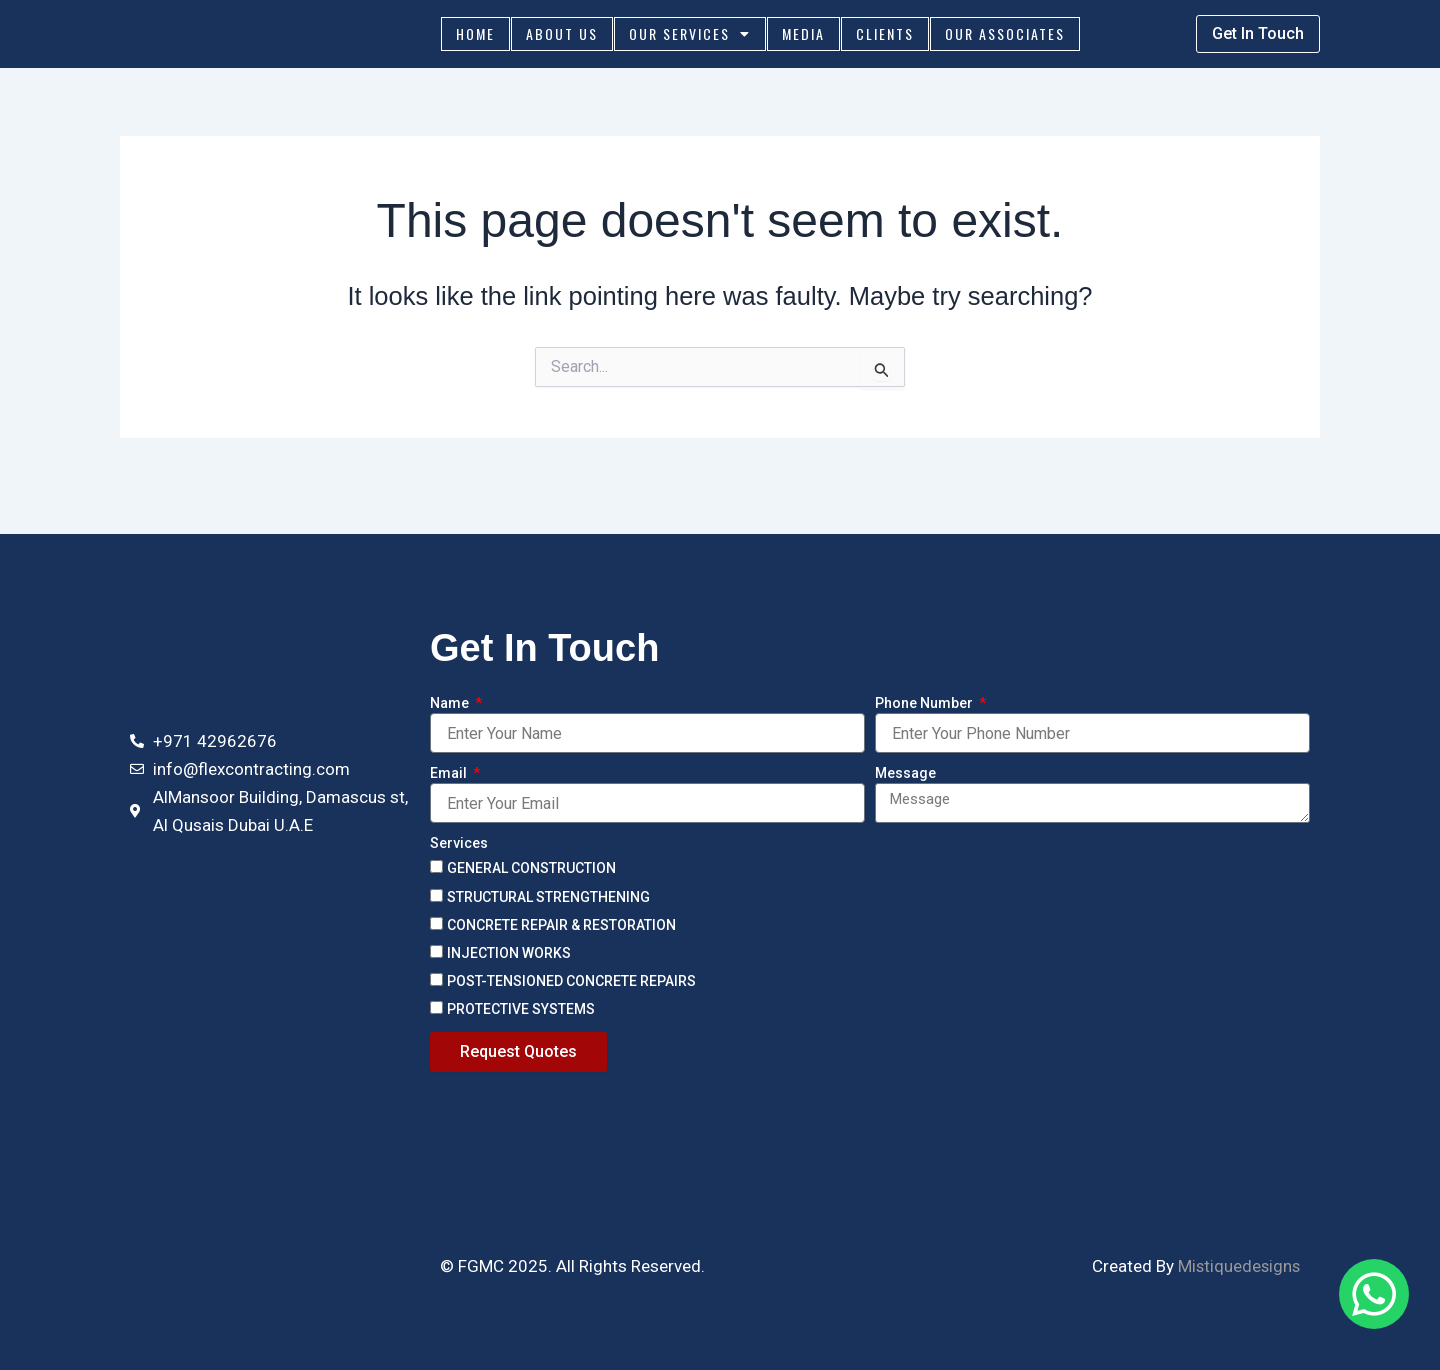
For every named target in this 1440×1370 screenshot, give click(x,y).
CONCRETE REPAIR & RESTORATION (561, 925)
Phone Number (925, 704)
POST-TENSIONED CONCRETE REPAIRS (571, 981)
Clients (885, 37)
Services (459, 844)
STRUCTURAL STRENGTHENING (548, 897)
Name (451, 704)
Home (475, 37)
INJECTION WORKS (509, 953)
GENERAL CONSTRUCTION (531, 869)
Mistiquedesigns (1237, 1266)
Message (905, 774)
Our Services (690, 38)
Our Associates (1005, 37)
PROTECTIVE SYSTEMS (521, 1009)
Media (803, 37)
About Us (562, 37)
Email (450, 774)
